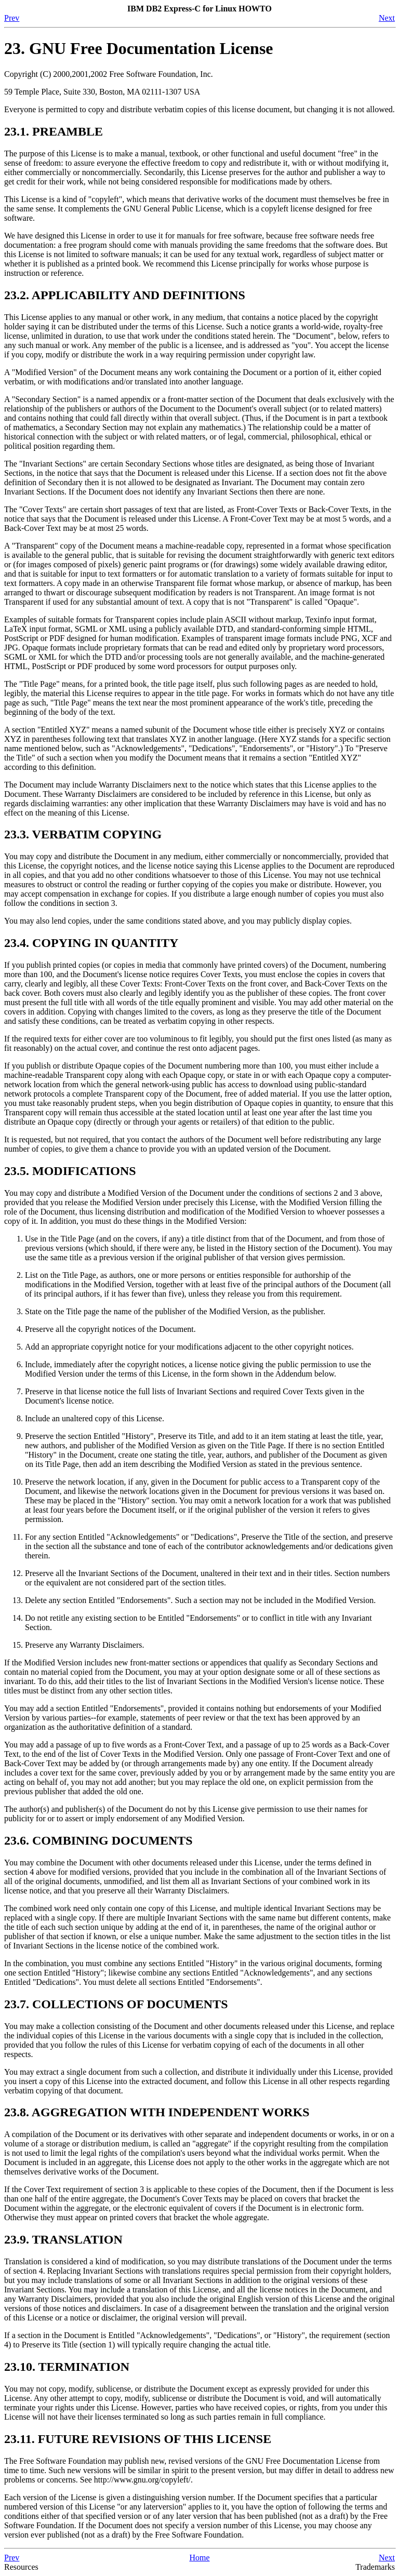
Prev (11, 18)
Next (387, 18)
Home (199, 2557)
